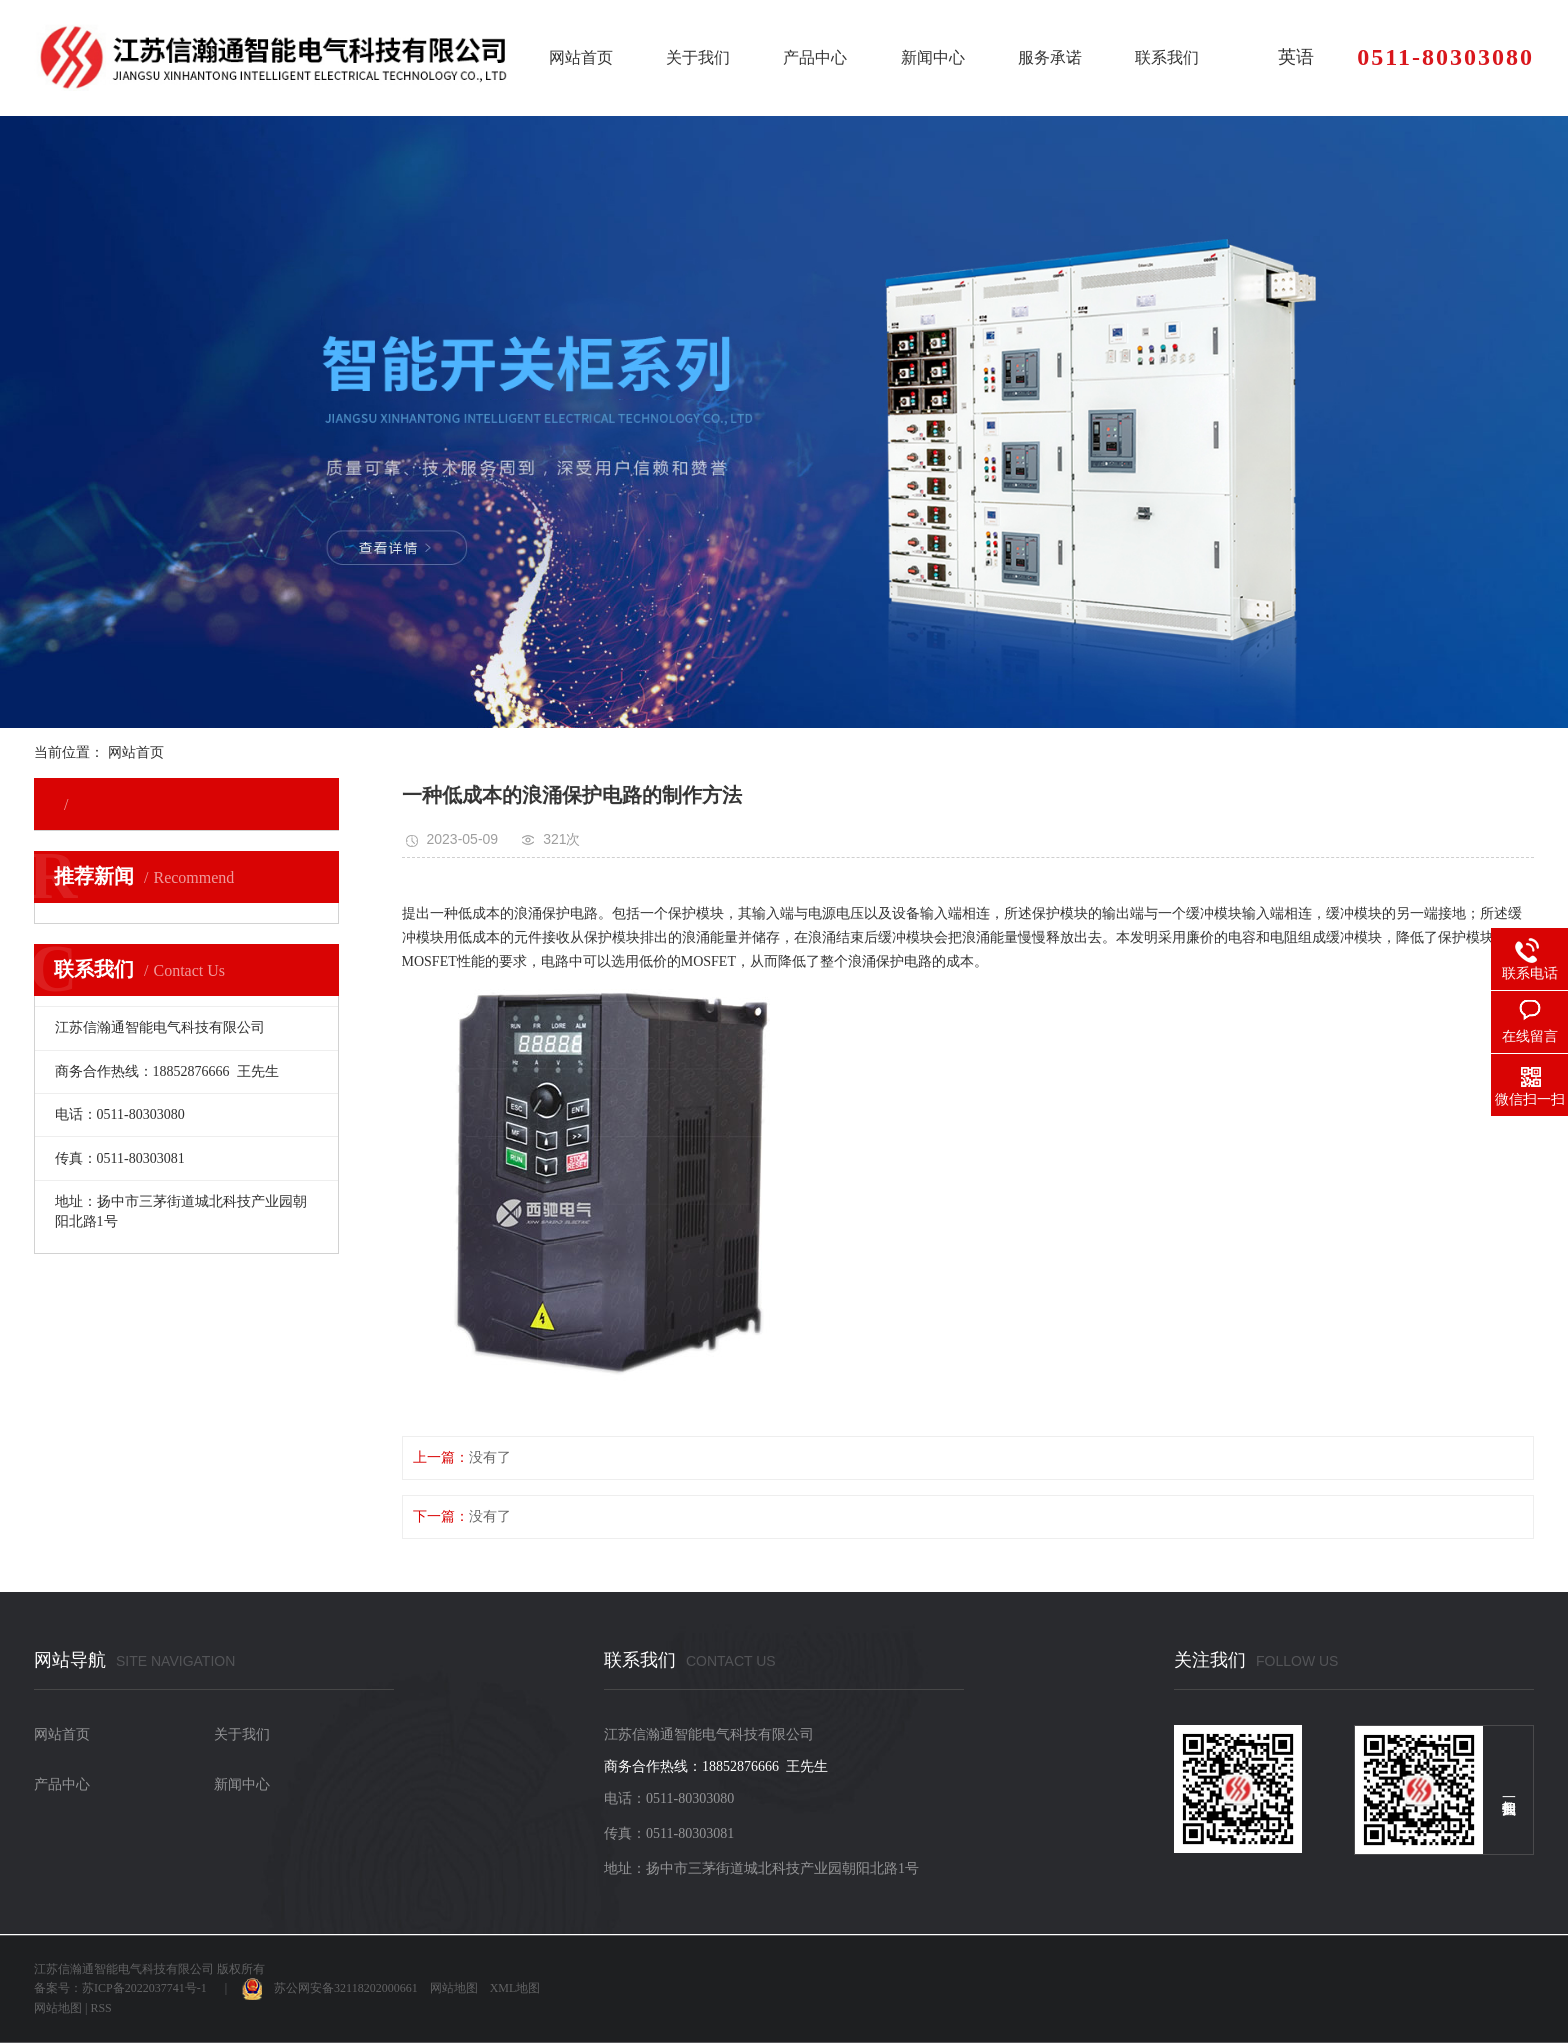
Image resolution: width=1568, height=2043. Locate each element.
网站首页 (581, 57)
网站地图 (454, 1988)
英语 (1296, 57)
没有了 (490, 1457)
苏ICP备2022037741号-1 (144, 1988)
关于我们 (698, 57)
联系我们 (1167, 57)
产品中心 (815, 57)
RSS (100, 2008)
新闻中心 (933, 57)
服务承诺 (1050, 57)
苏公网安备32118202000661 (330, 1988)
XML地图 (515, 1988)
